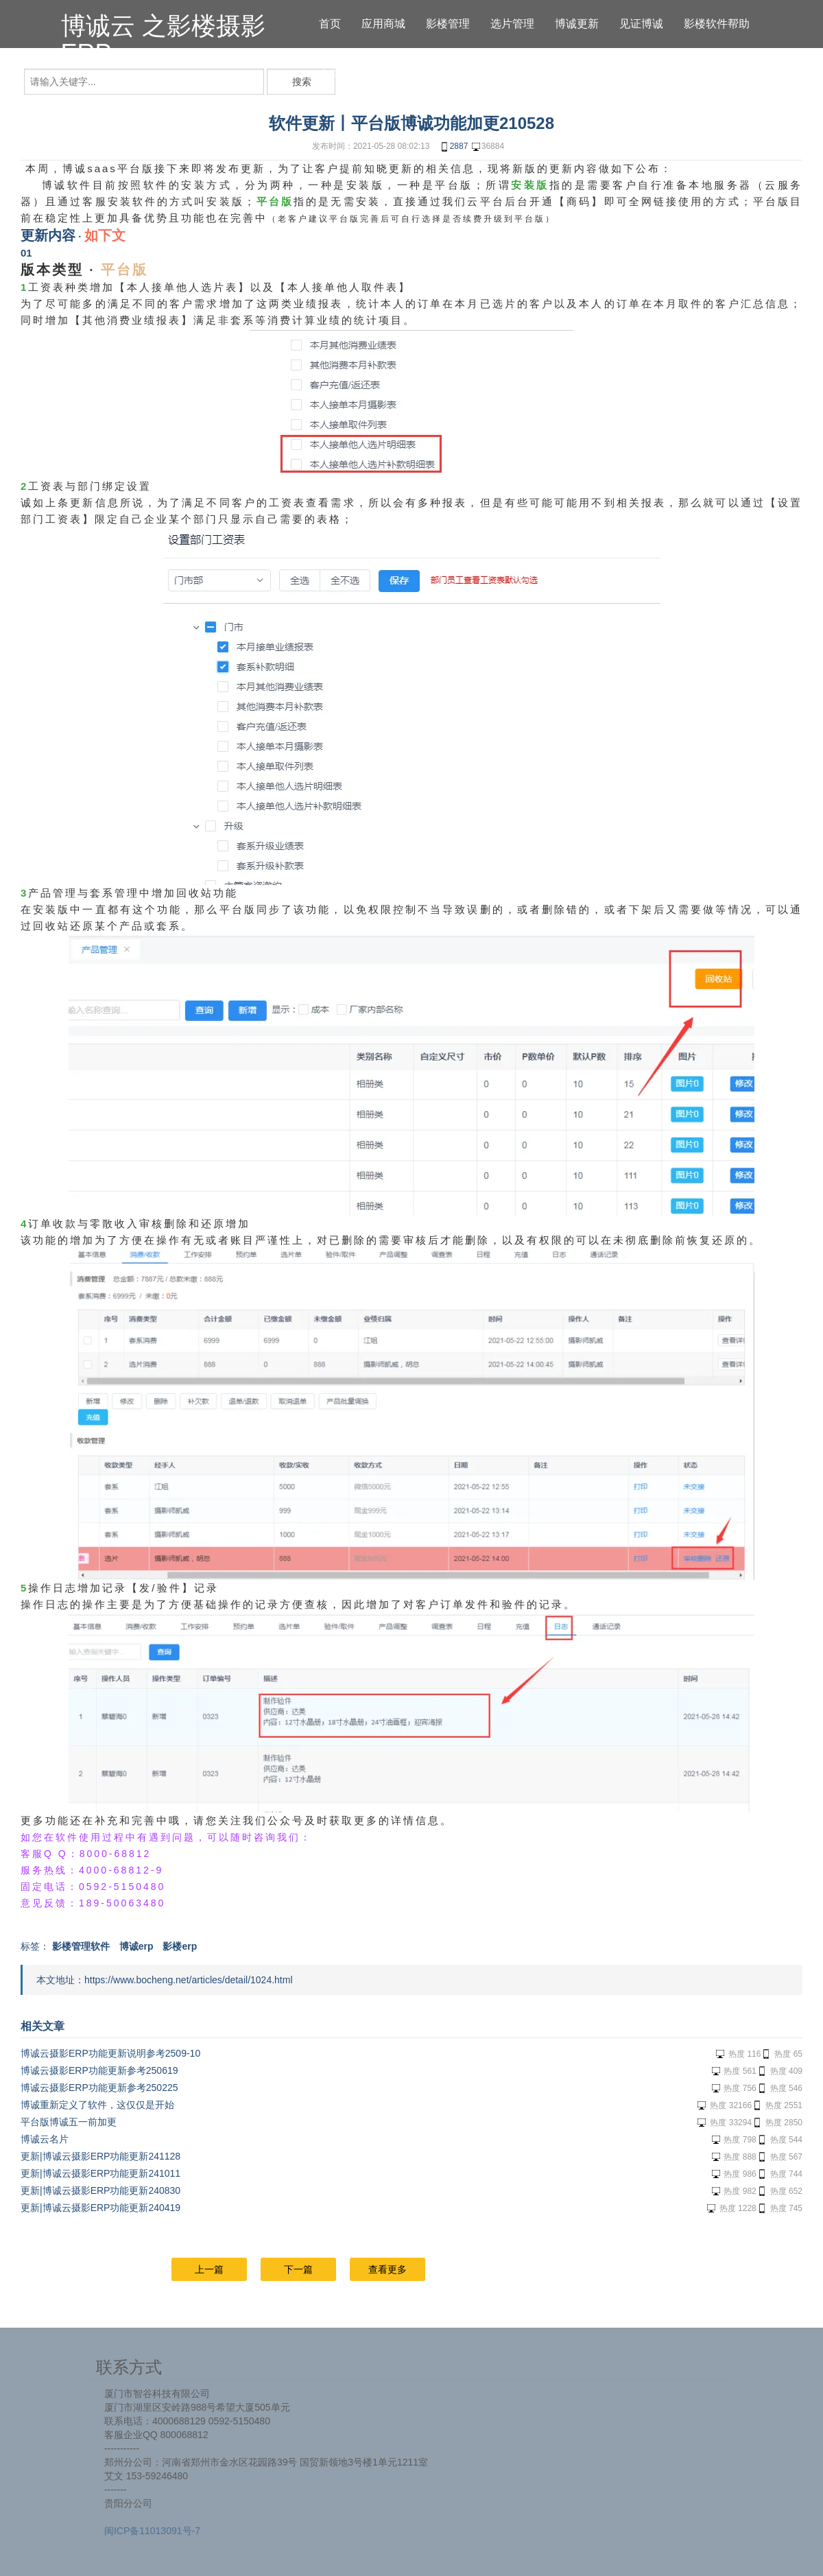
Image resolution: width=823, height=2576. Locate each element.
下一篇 (298, 2269)
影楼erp (180, 1946)
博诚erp (136, 1946)
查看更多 (387, 2269)
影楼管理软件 (81, 1946)
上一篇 (209, 2269)
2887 (453, 146)
